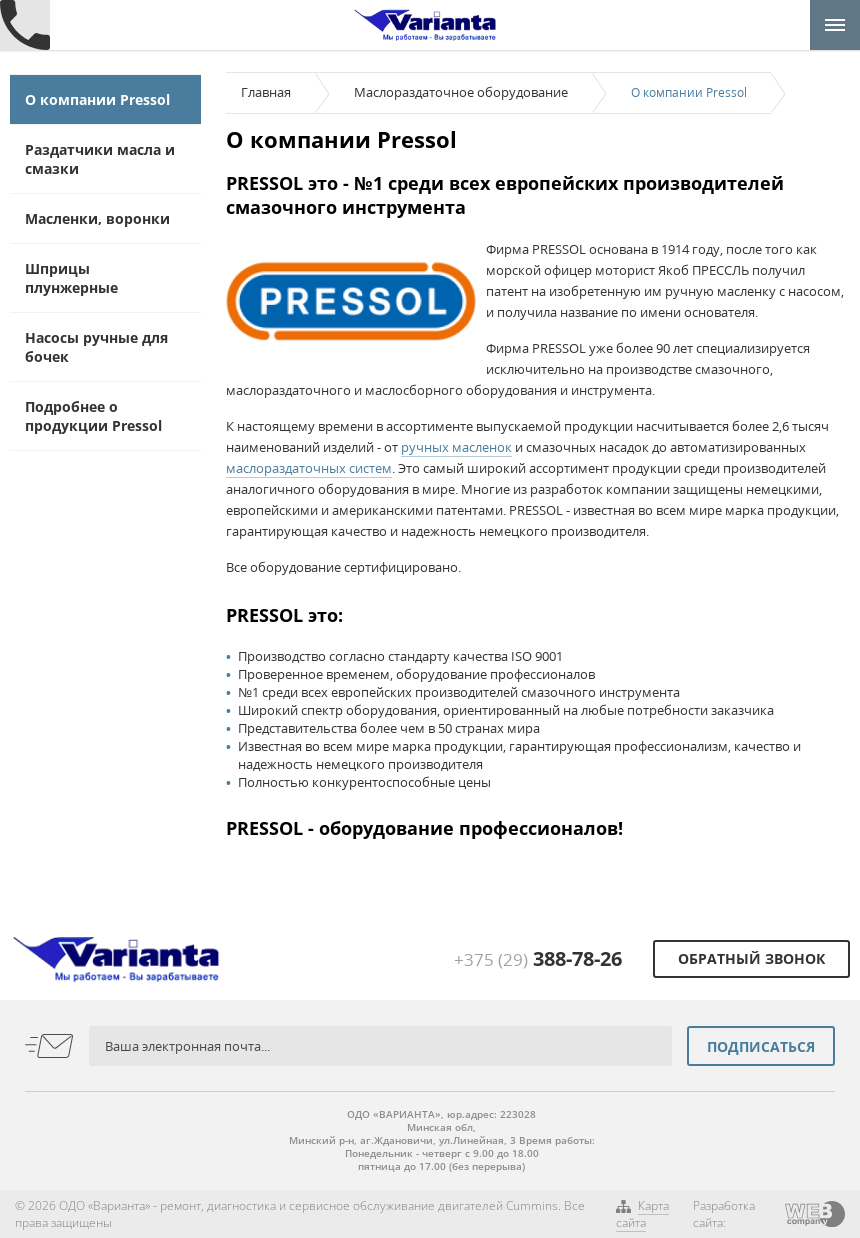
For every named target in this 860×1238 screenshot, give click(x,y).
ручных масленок (456, 447)
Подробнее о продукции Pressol (93, 416)
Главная (266, 92)
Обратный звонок (751, 958)
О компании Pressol (97, 99)
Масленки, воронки (97, 218)
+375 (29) (538, 959)
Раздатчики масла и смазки (100, 159)
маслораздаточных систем (309, 468)
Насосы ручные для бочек (96, 347)
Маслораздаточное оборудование (461, 92)
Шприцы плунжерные (71, 278)
